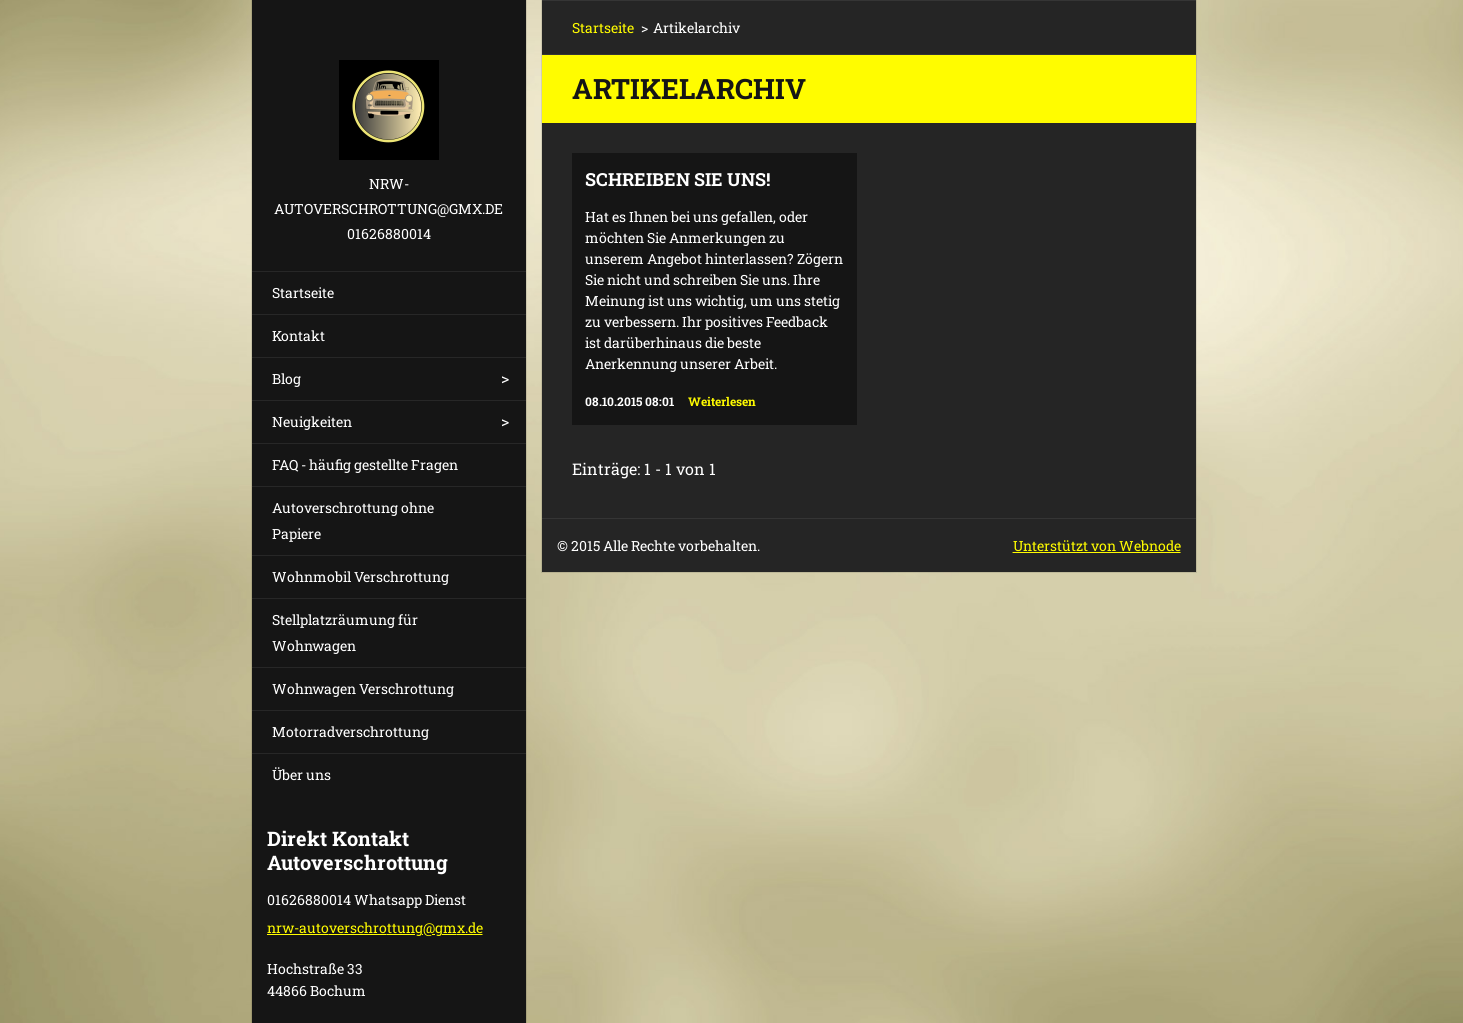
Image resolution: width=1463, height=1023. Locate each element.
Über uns (301, 774)
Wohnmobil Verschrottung (360, 576)
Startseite (303, 292)
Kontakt (298, 335)
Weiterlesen (722, 401)
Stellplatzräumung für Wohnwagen (345, 632)
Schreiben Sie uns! (677, 179)
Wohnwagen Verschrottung (363, 688)
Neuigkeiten (312, 421)
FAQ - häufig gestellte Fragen (365, 464)
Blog (286, 378)
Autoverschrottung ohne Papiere (353, 520)
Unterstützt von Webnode (1097, 545)
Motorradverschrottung (350, 731)
